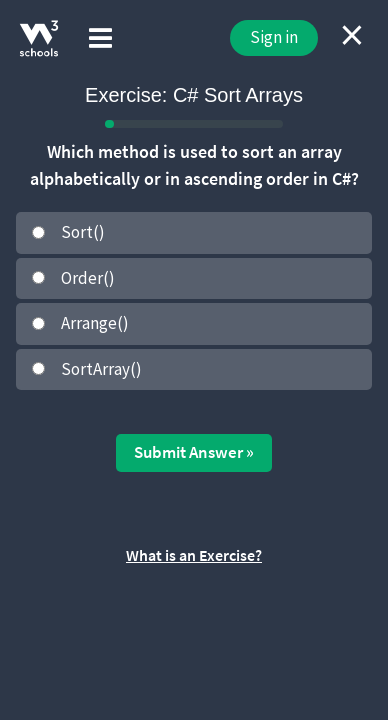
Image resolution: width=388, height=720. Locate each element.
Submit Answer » (194, 452)
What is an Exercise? (194, 555)
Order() (88, 278)
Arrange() (95, 323)
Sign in (274, 37)
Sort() (83, 232)
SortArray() (101, 369)
